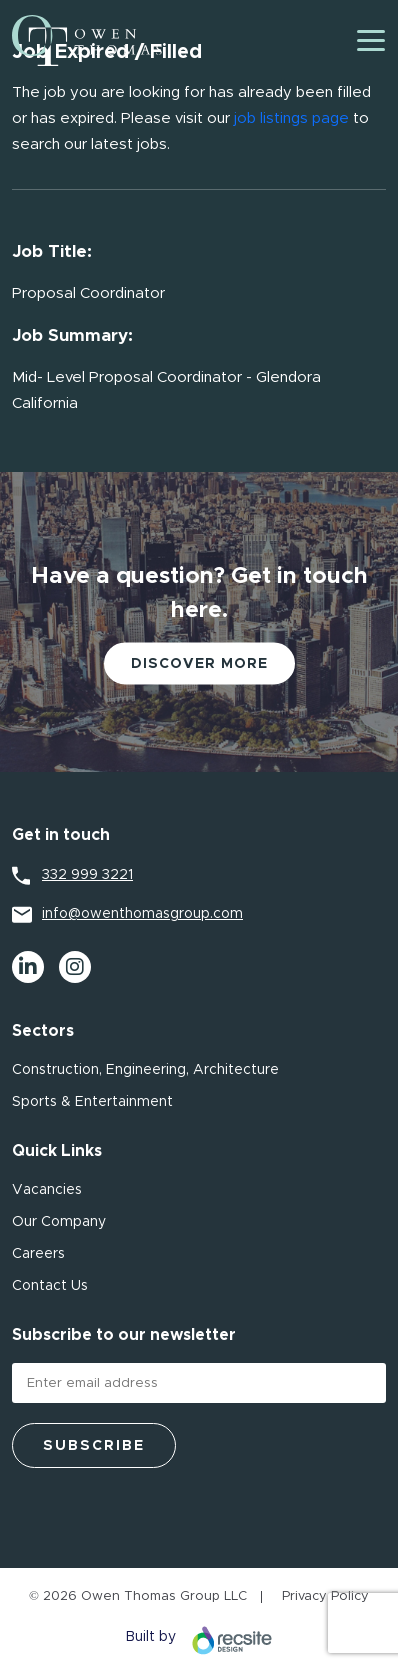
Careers (38, 1254)
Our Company (59, 1222)
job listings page (291, 118)
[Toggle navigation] (371, 40)
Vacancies (47, 1190)
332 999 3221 (87, 875)
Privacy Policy (325, 1596)
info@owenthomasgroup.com (142, 914)
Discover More (199, 664)
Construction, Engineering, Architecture (145, 1070)
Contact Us (50, 1286)
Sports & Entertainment (92, 1102)
